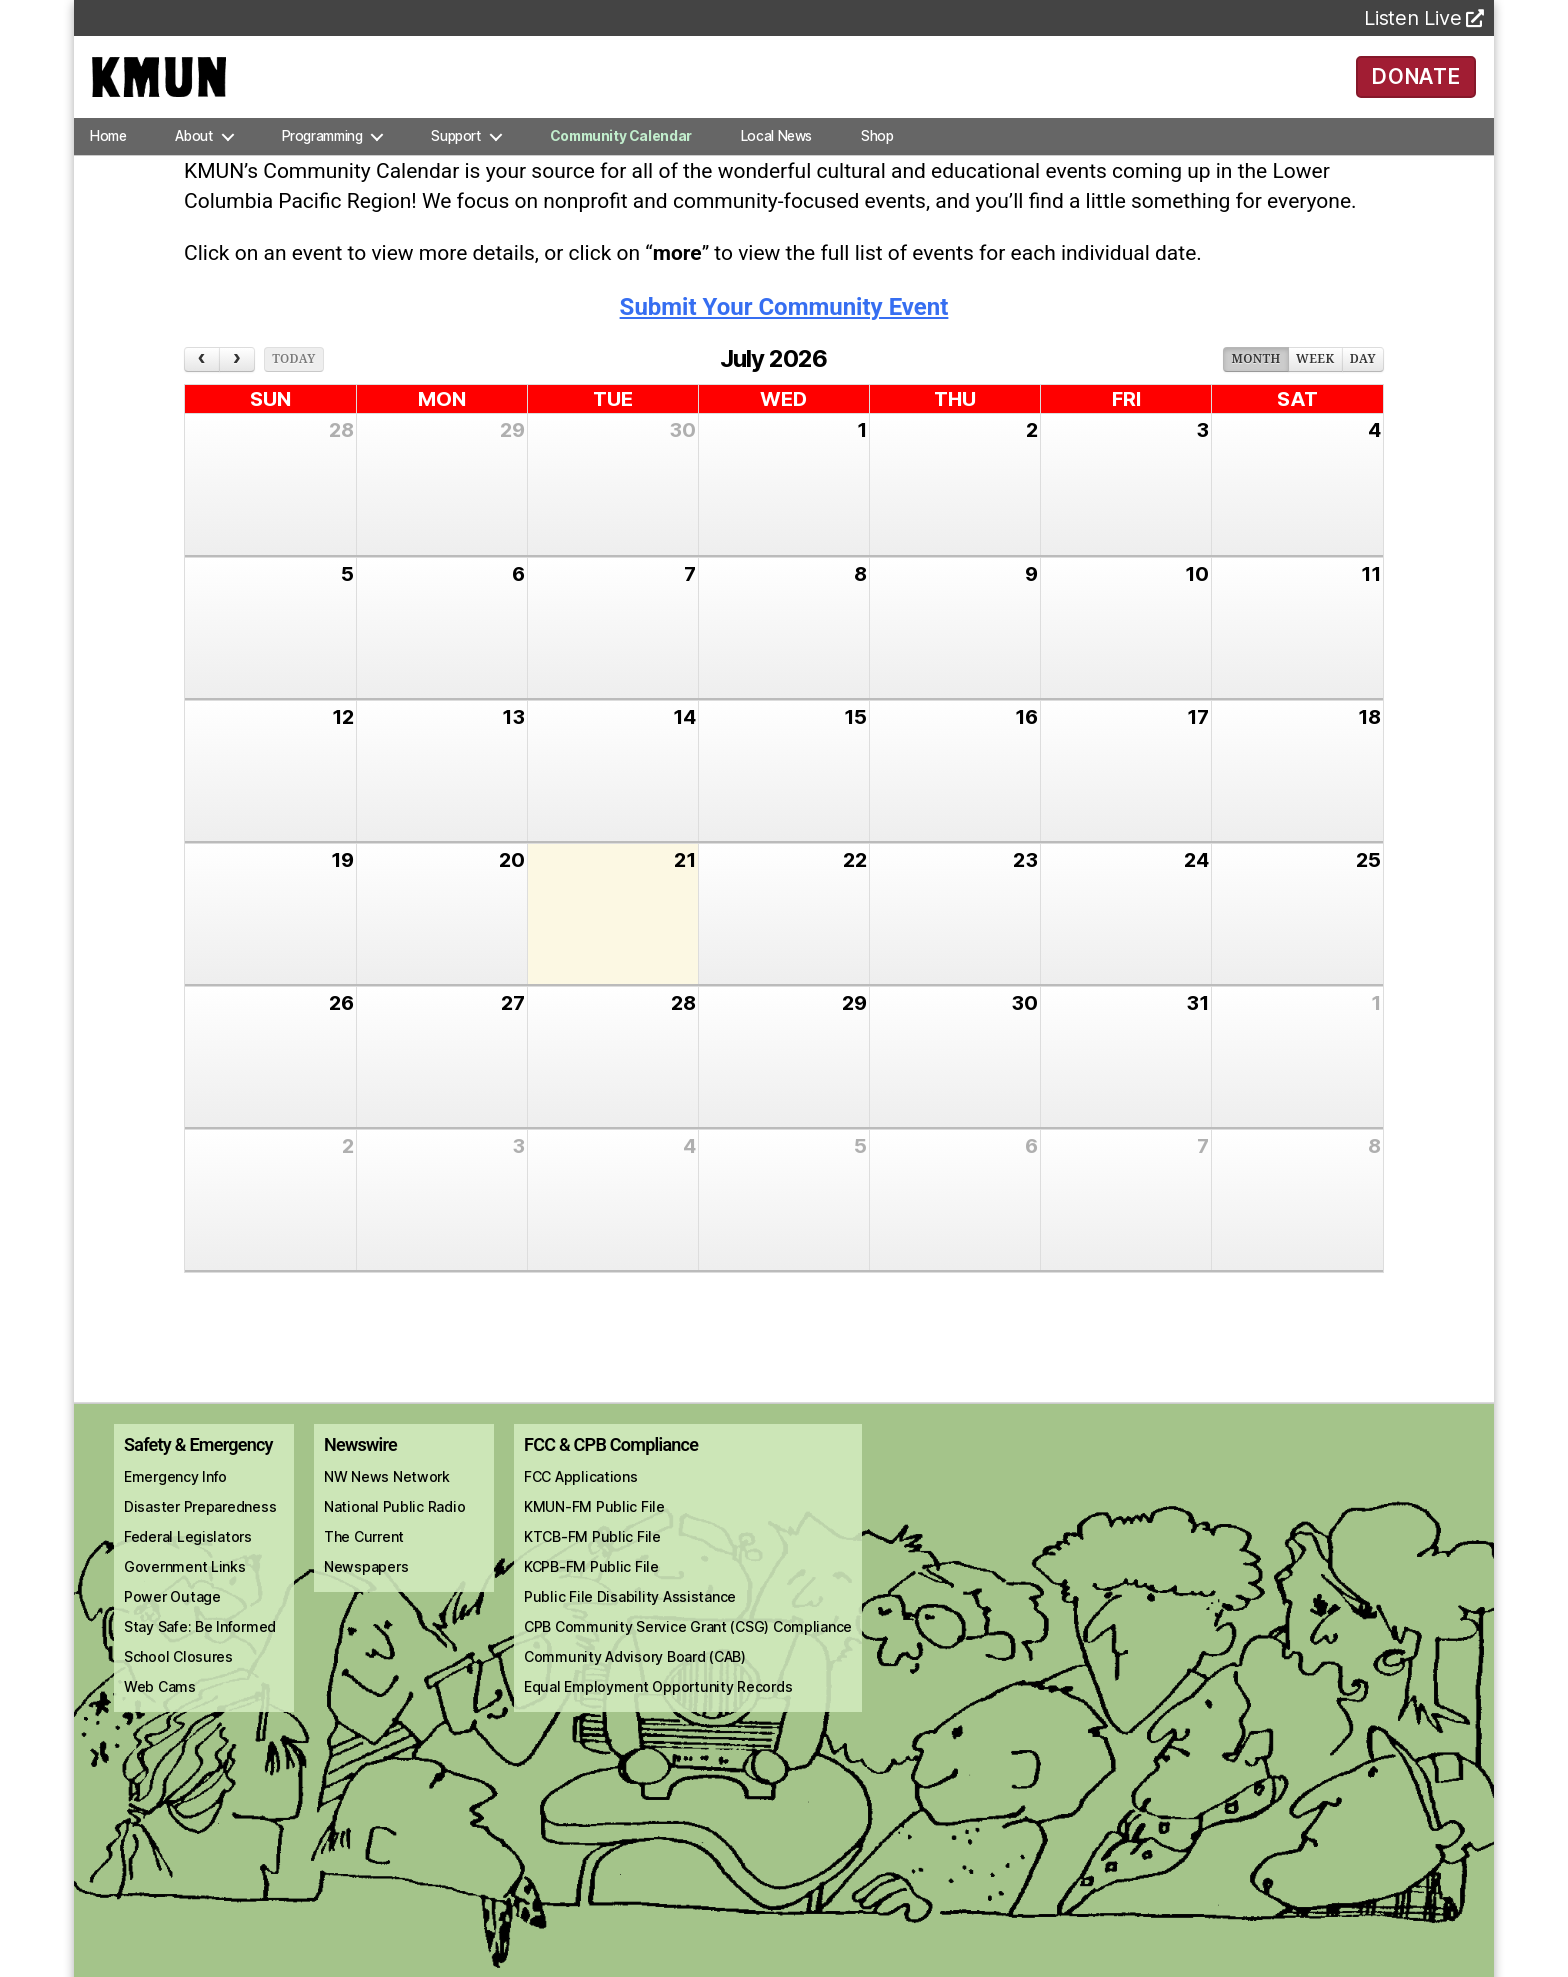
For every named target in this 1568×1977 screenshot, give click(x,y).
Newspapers (366, 1594)
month (1255, 387)
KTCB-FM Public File (592, 1564)
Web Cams (160, 1714)
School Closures (178, 1684)
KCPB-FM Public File (591, 1594)
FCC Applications (581, 1504)
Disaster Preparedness (200, 1534)
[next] (237, 387)
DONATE (1416, 90)
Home (108, 164)
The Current (364, 1564)
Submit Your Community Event (784, 336)
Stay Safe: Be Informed (200, 1654)
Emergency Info (175, 1504)
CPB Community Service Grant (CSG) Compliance (688, 1654)
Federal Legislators (188, 1564)
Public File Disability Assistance (630, 1624)
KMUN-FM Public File (594, 1534)
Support (455, 164)
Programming (322, 164)
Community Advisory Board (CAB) (635, 1684)
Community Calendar (621, 164)
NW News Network (387, 1504)
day (1363, 387)
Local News (776, 164)
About (193, 164)
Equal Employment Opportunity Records (658, 1714)
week (1315, 387)
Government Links (185, 1594)
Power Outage (172, 1624)
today (293, 387)
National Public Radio (394, 1534)
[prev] (202, 387)
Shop (877, 164)
